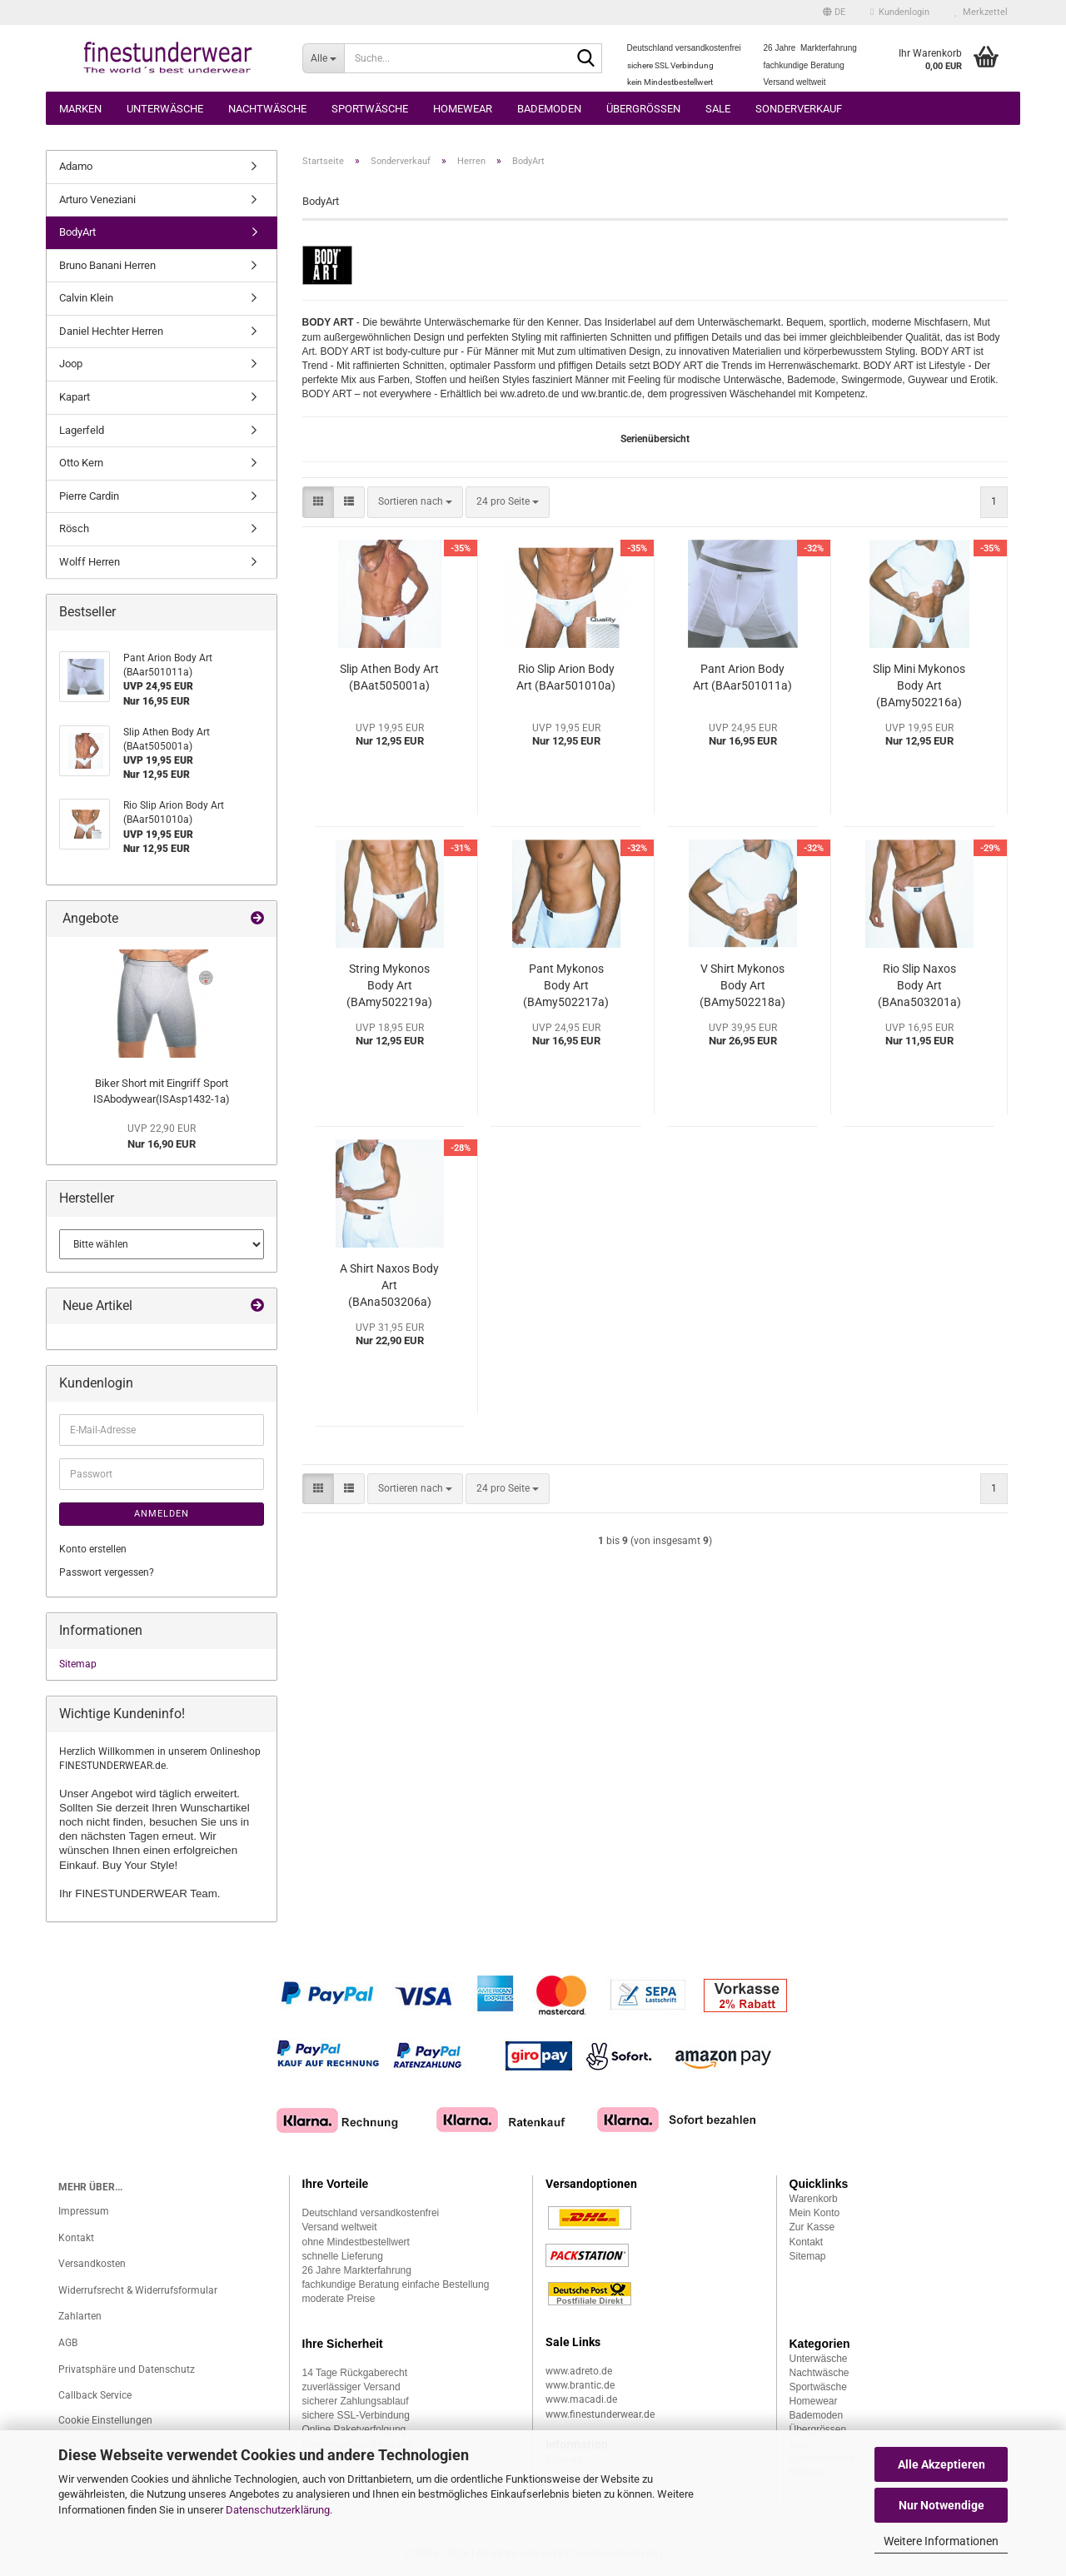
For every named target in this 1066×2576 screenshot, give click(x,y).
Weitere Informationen (941, 2541)
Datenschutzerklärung (278, 2510)
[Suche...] (323, 58)
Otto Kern (81, 462)
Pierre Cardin (89, 496)
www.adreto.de (578, 2371)
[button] (834, 12)
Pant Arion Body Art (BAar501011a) (742, 677)
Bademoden (549, 108)
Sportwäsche (369, 108)
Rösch (74, 528)
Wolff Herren (89, 562)
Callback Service (95, 2395)
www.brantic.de (580, 2385)
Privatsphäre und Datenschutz (126, 2369)
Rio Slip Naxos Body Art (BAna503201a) (919, 985)
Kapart (74, 397)
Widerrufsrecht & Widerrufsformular (137, 2290)
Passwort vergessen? (106, 1572)
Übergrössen (643, 108)
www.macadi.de (581, 2399)
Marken (80, 108)
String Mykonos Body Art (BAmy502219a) (389, 985)
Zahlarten (80, 2316)
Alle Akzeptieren (941, 2464)
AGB (67, 2343)
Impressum (83, 2211)
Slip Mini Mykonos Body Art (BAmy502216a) (919, 685)
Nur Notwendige (941, 2505)
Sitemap (78, 1664)
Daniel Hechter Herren (111, 331)
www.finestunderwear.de (600, 2414)
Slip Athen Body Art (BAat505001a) (389, 677)
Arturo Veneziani (97, 199)
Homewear (462, 108)
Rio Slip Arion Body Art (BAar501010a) (565, 677)
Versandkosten (92, 2264)
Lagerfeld (81, 430)
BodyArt (77, 232)
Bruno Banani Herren (107, 265)
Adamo (75, 166)
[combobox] (415, 501)
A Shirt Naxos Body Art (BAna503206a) (389, 1285)
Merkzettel (981, 12)
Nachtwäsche (267, 108)
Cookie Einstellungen (105, 2420)
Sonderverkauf (798, 108)
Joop (70, 363)
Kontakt (76, 2238)
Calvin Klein (86, 297)
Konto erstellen (93, 1549)
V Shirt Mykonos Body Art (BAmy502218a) (742, 985)
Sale (717, 108)
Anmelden (161, 1513)
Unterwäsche (165, 108)
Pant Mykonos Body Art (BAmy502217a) (566, 985)
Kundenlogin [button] (899, 12)
